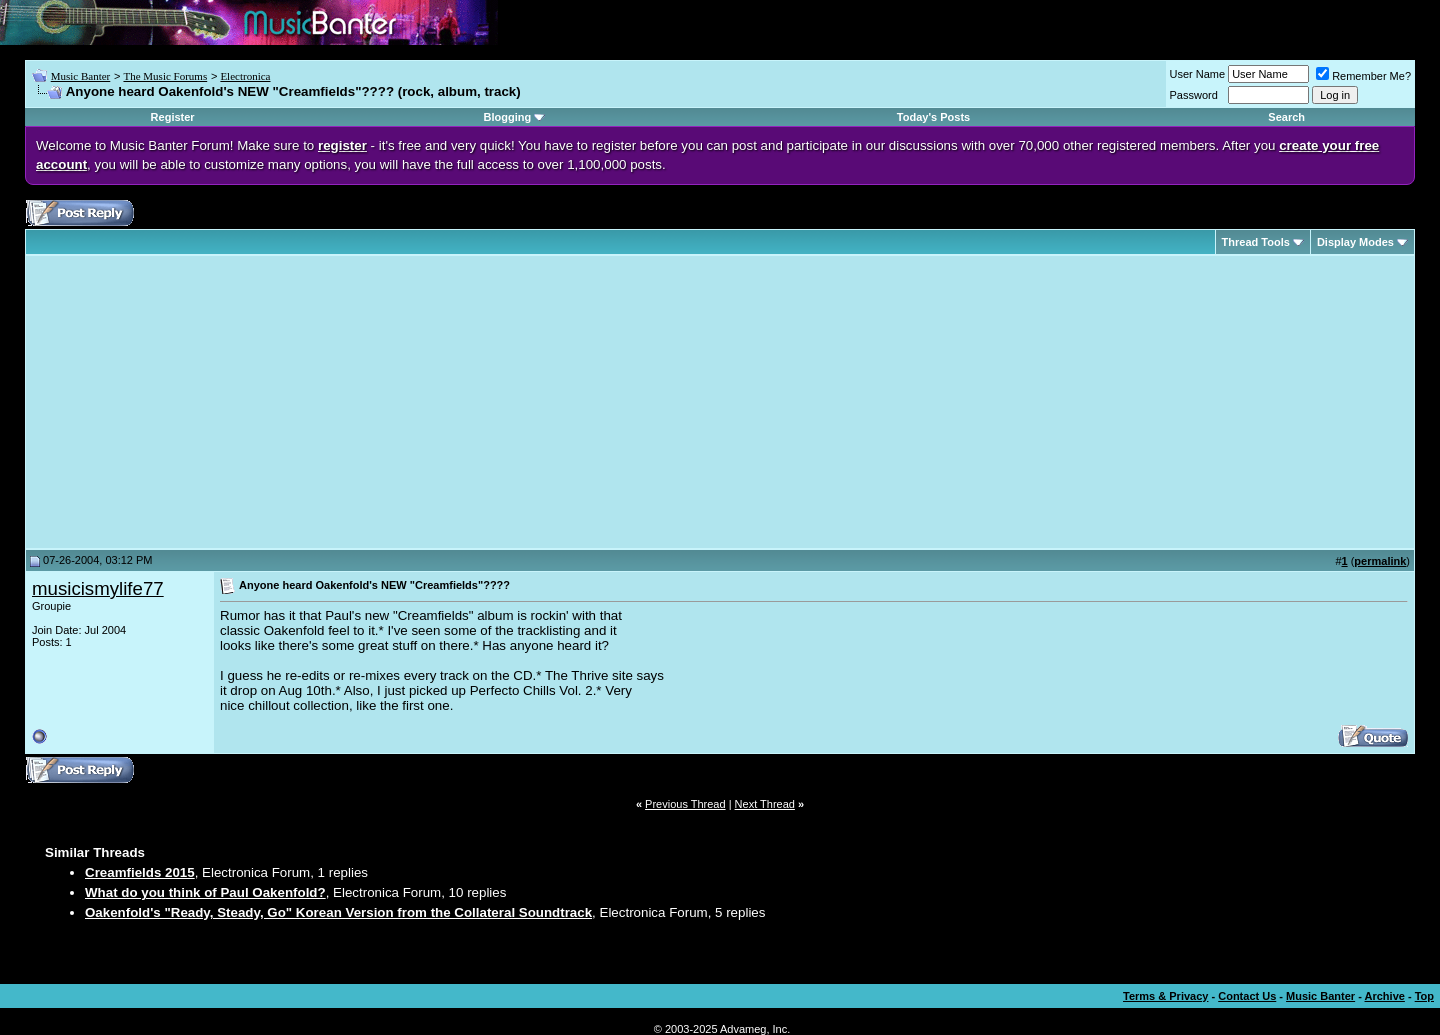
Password (1194, 95)
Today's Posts (933, 117)
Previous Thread (685, 804)
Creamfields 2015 (140, 872)
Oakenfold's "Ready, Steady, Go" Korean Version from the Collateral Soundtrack (338, 912)
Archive (1385, 996)
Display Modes (1355, 242)
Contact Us (1247, 996)
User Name (1198, 74)
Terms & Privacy (1165, 996)
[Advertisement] (200, 402)
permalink (1380, 561)
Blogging (508, 117)
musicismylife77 (98, 588)
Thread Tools (1256, 242)
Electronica (245, 76)
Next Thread (765, 804)
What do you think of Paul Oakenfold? (205, 892)
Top (1424, 996)
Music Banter (81, 76)
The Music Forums (165, 76)
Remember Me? (1363, 76)
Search (1286, 117)
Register (173, 117)
